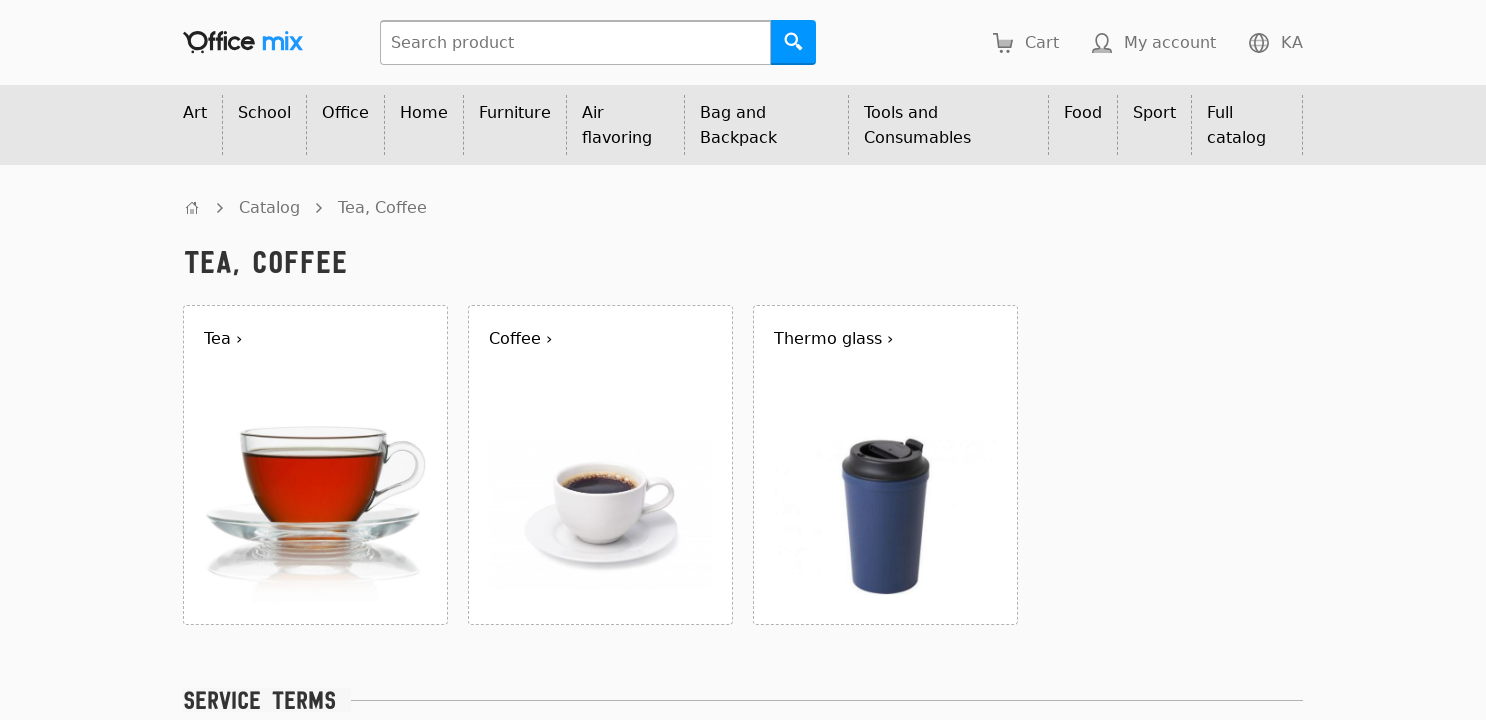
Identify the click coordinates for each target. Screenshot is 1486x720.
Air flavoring (617, 125)
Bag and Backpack (738, 125)
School (264, 112)
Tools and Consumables (917, 125)
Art (195, 112)
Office (345, 112)
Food (1083, 112)
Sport (1154, 112)
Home (424, 112)
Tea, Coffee (382, 207)
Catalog (269, 207)
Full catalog (1236, 125)
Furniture (515, 112)
